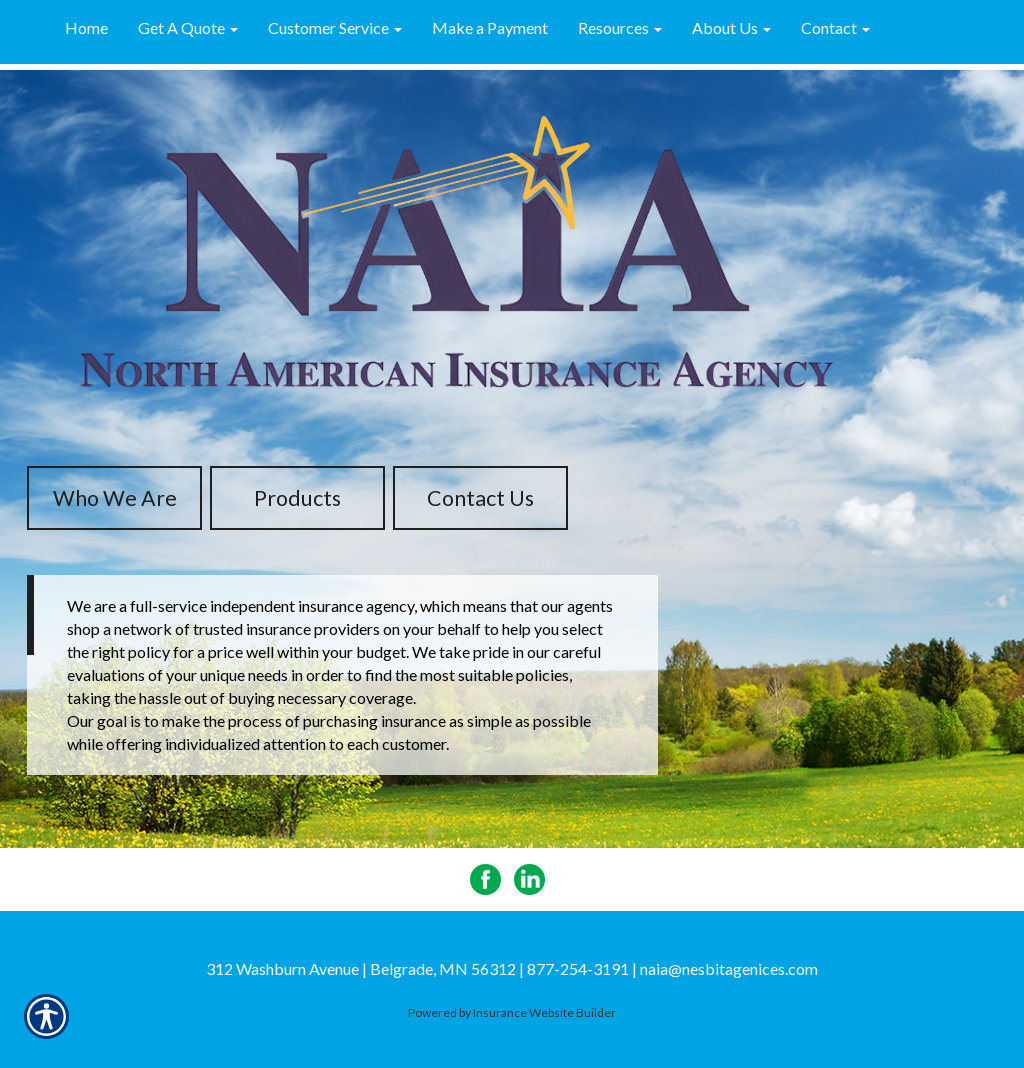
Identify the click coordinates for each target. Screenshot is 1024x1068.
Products (297, 498)
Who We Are (115, 498)
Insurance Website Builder (544, 1012)
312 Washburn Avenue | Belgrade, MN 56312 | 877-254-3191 (417, 968)
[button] (188, 29)
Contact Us (480, 498)
